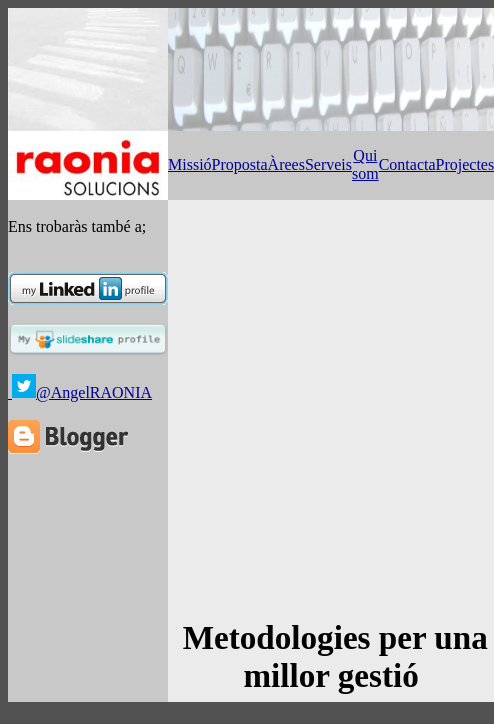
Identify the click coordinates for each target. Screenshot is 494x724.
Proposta (240, 164)
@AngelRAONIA (94, 392)
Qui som (365, 164)
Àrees (286, 164)
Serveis (328, 164)
